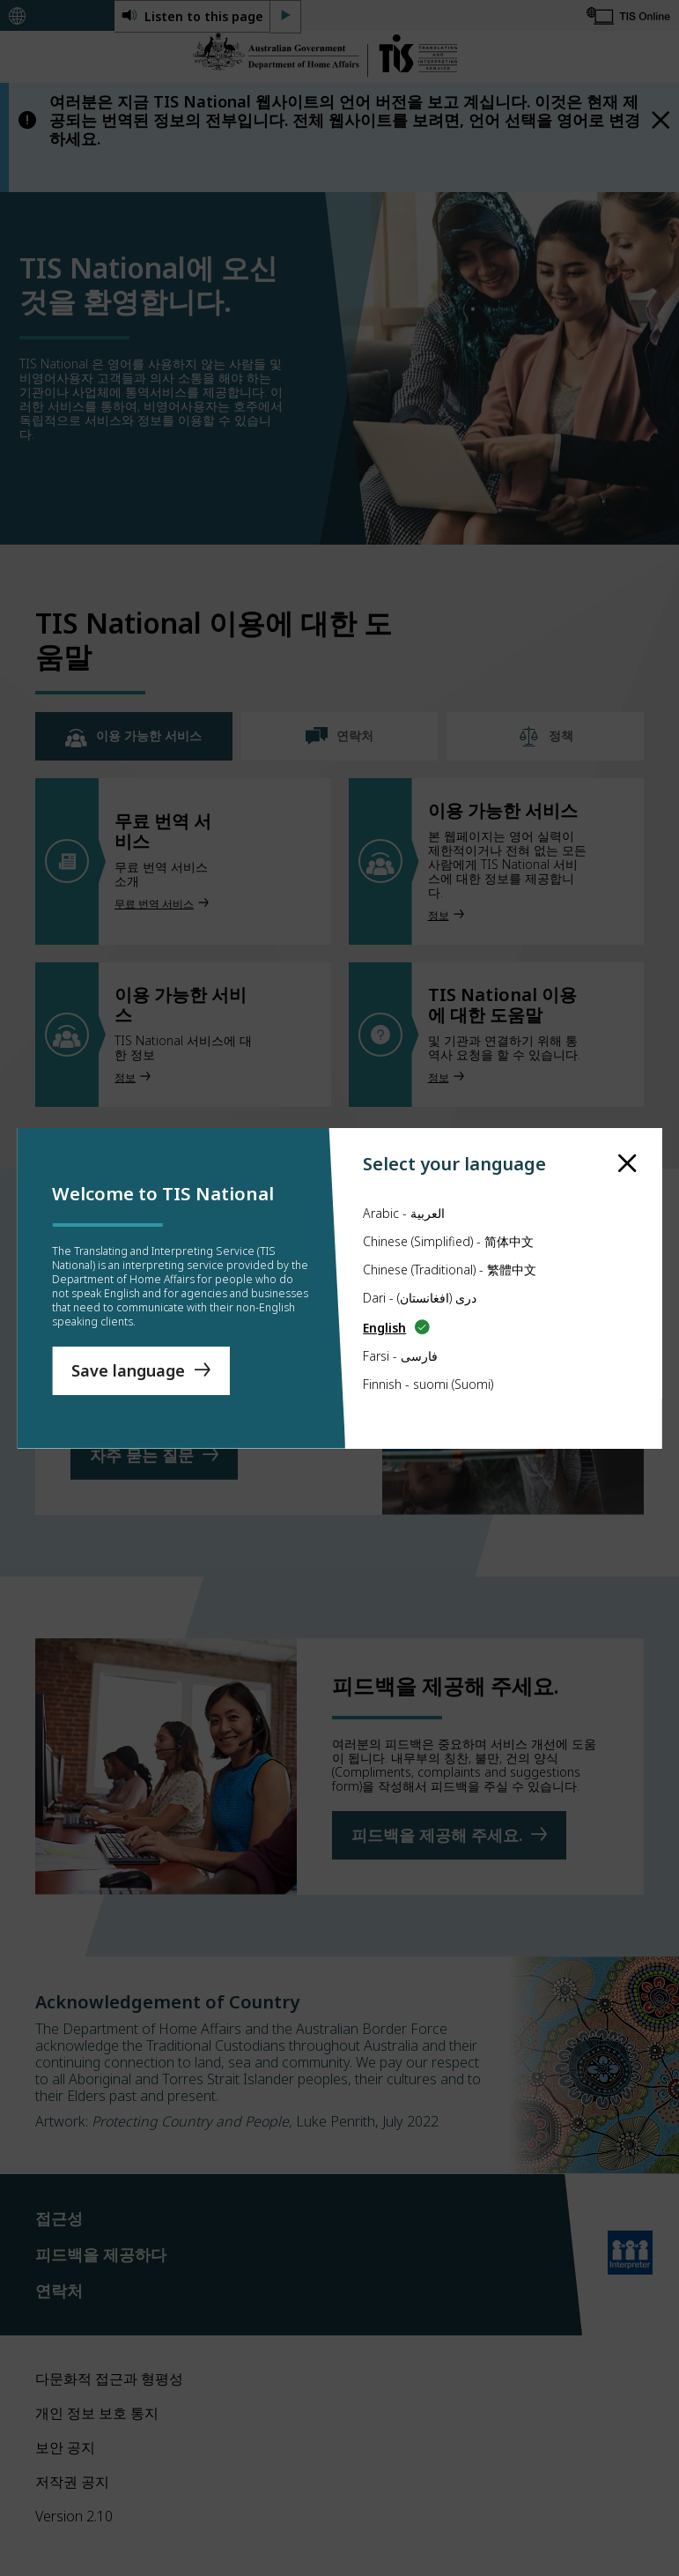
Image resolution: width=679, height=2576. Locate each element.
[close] (627, 1134)
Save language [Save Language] (128, 1377)
